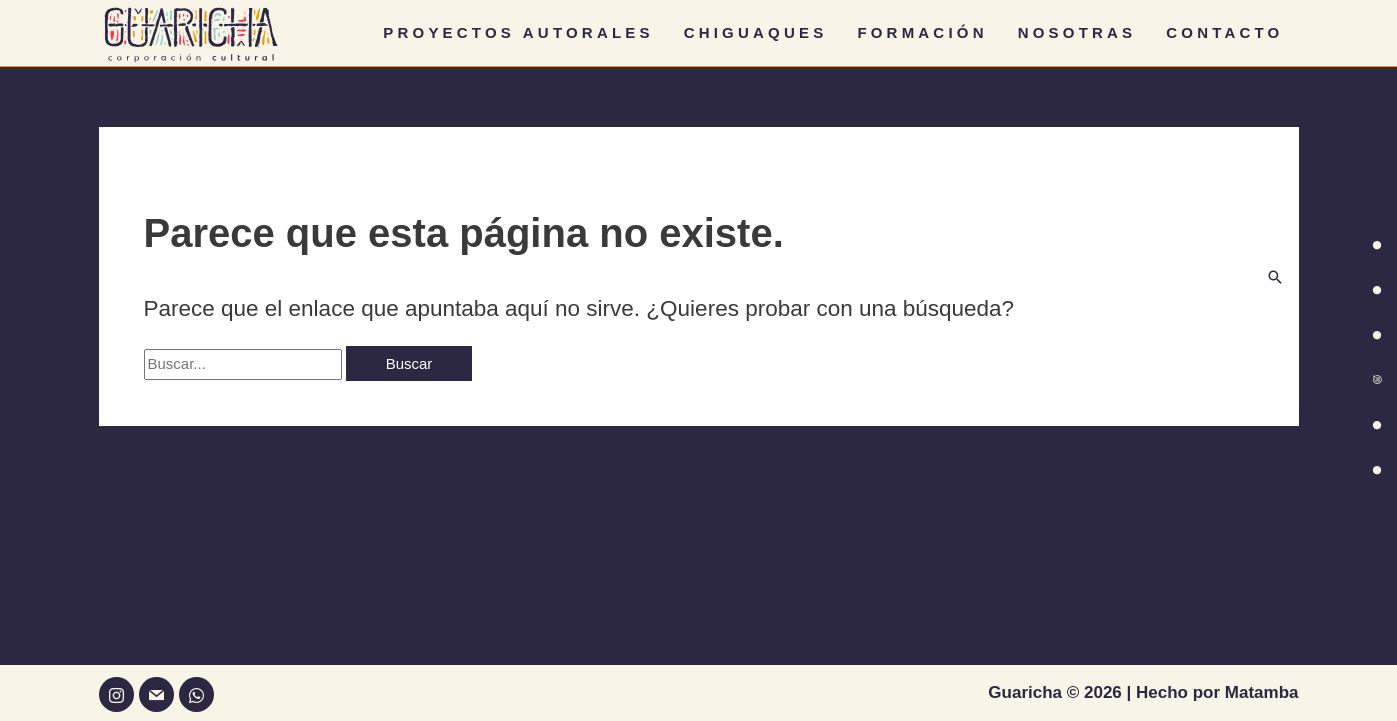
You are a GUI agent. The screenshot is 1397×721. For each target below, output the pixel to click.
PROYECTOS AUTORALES (518, 32)
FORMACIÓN (922, 32)
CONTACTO (1224, 32)
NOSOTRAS (1077, 32)
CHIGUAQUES (756, 32)
